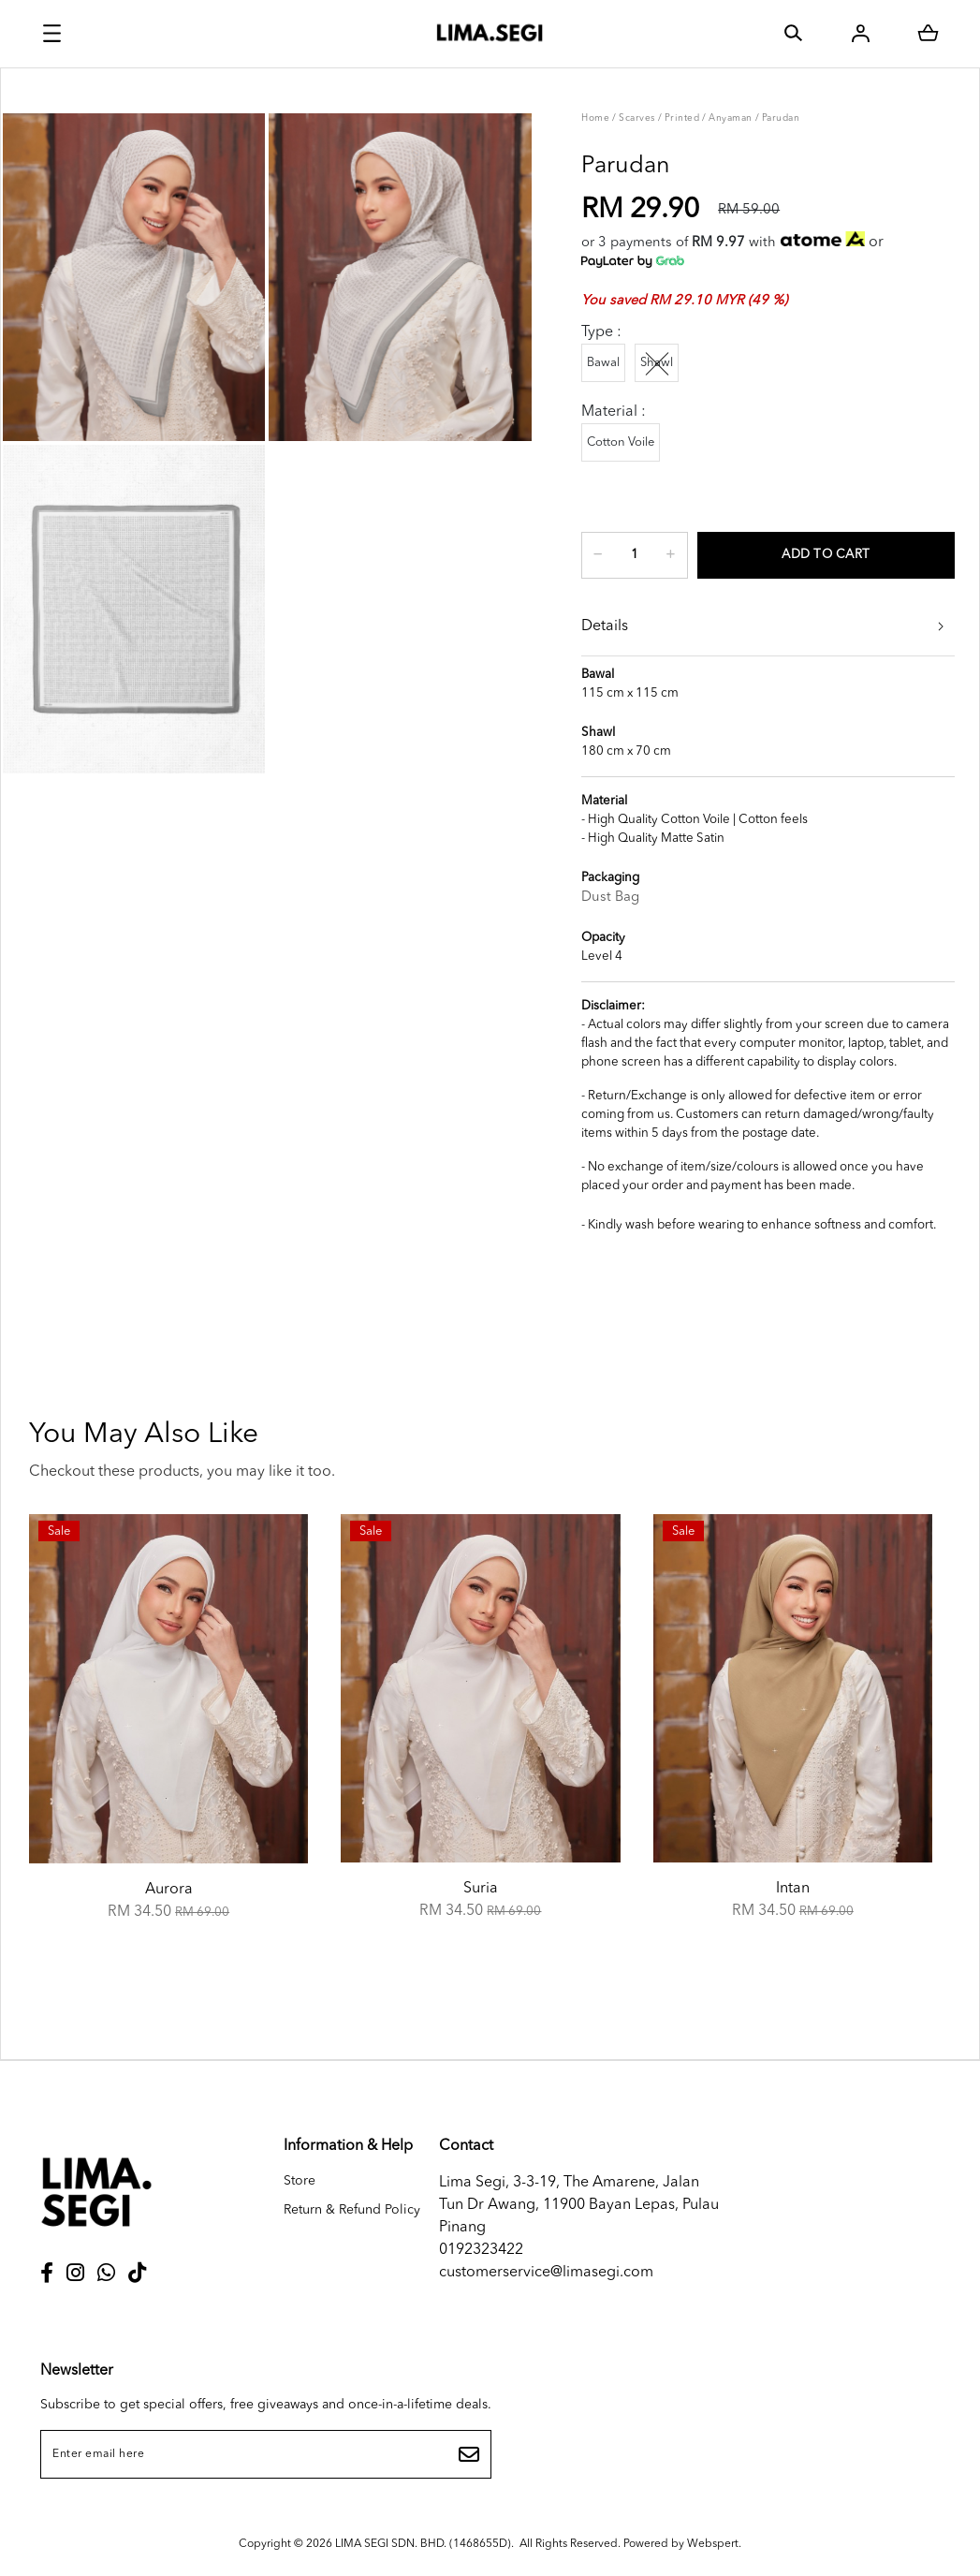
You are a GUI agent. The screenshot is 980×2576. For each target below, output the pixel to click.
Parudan (781, 118)
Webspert (713, 2544)
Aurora (169, 1889)
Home (595, 118)
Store (299, 2180)
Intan (793, 1888)
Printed (682, 118)
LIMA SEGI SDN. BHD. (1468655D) (423, 2544)
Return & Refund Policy (352, 2209)
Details (604, 626)
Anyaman (731, 118)
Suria (480, 1888)
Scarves (637, 118)
